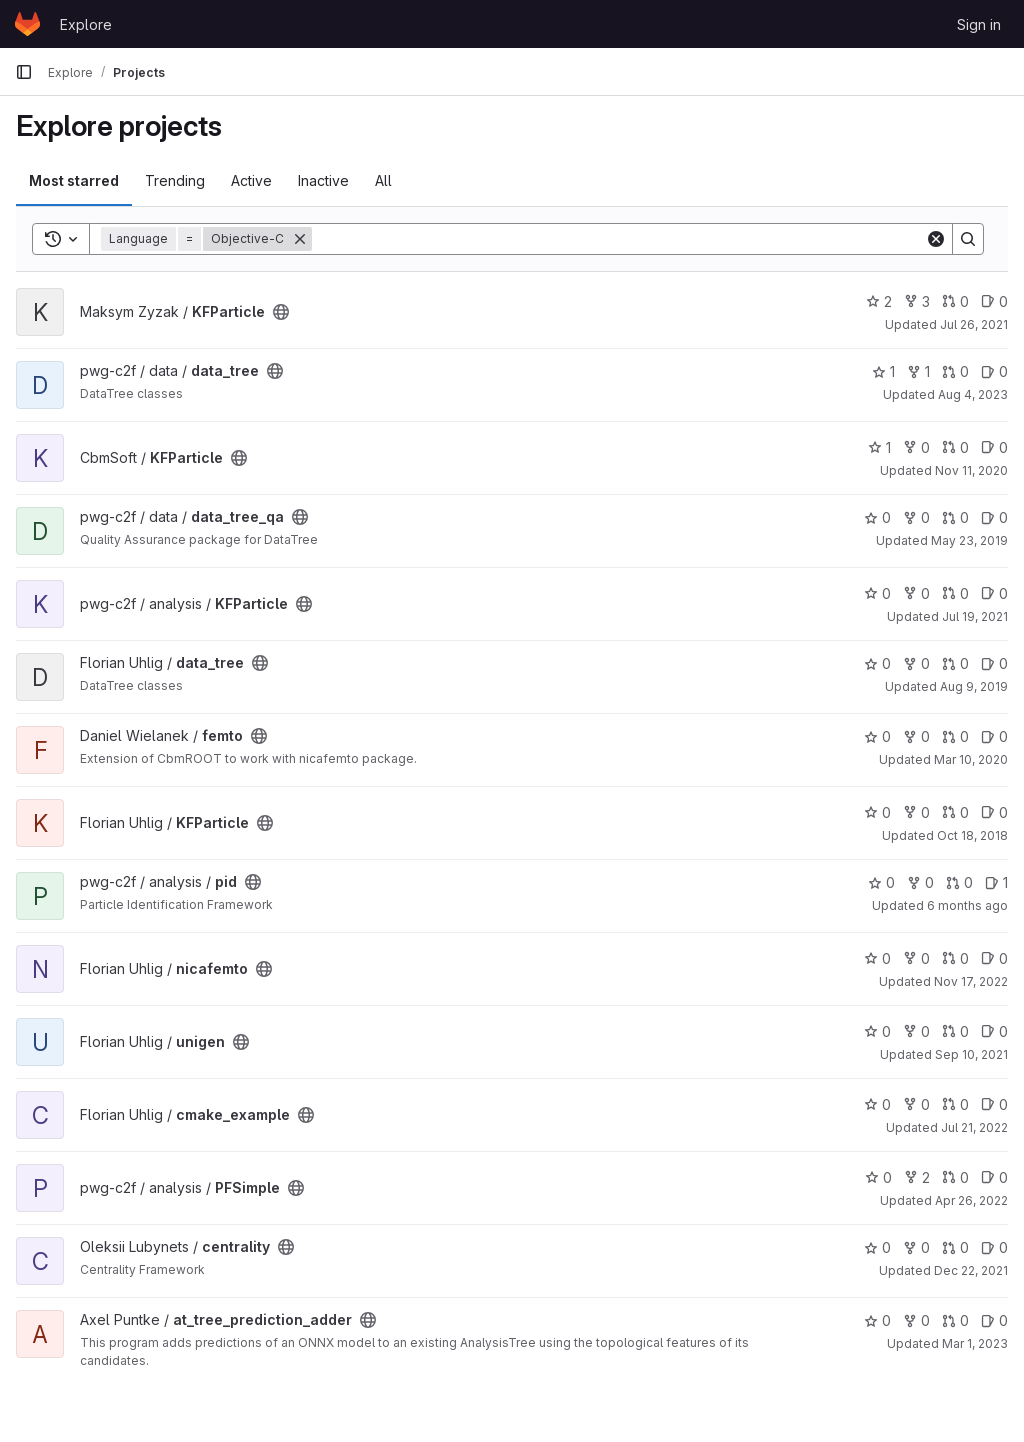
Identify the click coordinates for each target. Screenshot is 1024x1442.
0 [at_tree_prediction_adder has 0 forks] (916, 1320)
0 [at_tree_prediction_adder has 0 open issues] (994, 1320)
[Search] (618, 239)
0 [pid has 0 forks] (920, 882)
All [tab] (383, 180)
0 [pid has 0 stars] (881, 882)
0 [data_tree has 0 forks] (916, 663)
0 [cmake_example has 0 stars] (877, 1104)
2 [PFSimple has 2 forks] (917, 1177)
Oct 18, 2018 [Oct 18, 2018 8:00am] (972, 835)
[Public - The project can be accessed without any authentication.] (281, 312)
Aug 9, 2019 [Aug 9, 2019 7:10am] (974, 686)
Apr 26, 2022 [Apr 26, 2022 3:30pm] (971, 1200)
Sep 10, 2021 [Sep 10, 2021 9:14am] (971, 1054)
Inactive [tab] (323, 180)
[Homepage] (27, 24)
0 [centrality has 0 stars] (877, 1247)
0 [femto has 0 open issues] (994, 736)
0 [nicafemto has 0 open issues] (994, 958)
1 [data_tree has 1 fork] (918, 371)
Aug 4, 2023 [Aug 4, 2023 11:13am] (973, 394)
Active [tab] (251, 180)
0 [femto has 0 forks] (916, 736)
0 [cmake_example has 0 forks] (916, 1104)
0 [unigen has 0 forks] (916, 1031)
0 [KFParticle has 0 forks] (916, 447)
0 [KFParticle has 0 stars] (877, 593)
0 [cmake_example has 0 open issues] (994, 1104)
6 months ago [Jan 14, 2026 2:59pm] (967, 905)
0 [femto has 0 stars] (877, 736)
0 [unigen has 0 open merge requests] (955, 1031)
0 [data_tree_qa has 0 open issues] (994, 517)
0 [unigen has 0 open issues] (994, 1031)
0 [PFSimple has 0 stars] (878, 1177)
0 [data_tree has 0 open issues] (994, 371)
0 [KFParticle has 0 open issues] (994, 301)
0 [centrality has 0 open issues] (994, 1247)
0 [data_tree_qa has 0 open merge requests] (955, 517)
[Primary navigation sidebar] (24, 72)
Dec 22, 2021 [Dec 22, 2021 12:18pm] (971, 1270)
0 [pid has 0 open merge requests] (959, 882)
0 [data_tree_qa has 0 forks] (916, 517)
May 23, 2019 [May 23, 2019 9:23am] (969, 540)
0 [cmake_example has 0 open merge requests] (955, 1104)
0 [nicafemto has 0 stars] (877, 958)
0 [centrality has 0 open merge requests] (955, 1247)
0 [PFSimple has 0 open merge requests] (955, 1177)
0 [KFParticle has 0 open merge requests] (955, 301)
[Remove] (300, 239)
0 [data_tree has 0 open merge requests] (955, 371)
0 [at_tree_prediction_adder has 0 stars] (877, 1320)
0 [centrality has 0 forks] (916, 1247)
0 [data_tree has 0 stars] (877, 663)
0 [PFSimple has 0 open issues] (994, 1177)
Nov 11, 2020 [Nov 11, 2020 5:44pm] (971, 470)
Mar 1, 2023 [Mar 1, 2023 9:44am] (975, 1343)
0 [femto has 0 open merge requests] (955, 736)
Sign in (979, 24)
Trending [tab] (175, 180)
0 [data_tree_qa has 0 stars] (877, 517)
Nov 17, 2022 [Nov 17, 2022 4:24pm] (971, 981)
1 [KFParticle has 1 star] (879, 447)
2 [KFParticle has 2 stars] (879, 301)
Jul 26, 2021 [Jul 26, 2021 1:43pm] (974, 324)
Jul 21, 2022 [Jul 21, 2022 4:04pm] (974, 1127)
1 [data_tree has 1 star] (883, 371)
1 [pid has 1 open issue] (996, 882)
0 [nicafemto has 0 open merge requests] (955, 958)
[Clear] (936, 239)
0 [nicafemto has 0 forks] (916, 958)
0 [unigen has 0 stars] (877, 1031)
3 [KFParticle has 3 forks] (917, 301)
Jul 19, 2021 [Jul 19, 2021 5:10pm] (975, 616)
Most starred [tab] (74, 180)
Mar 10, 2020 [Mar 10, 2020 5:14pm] (971, 759)
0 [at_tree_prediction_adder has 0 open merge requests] (955, 1320)
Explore (86, 24)
